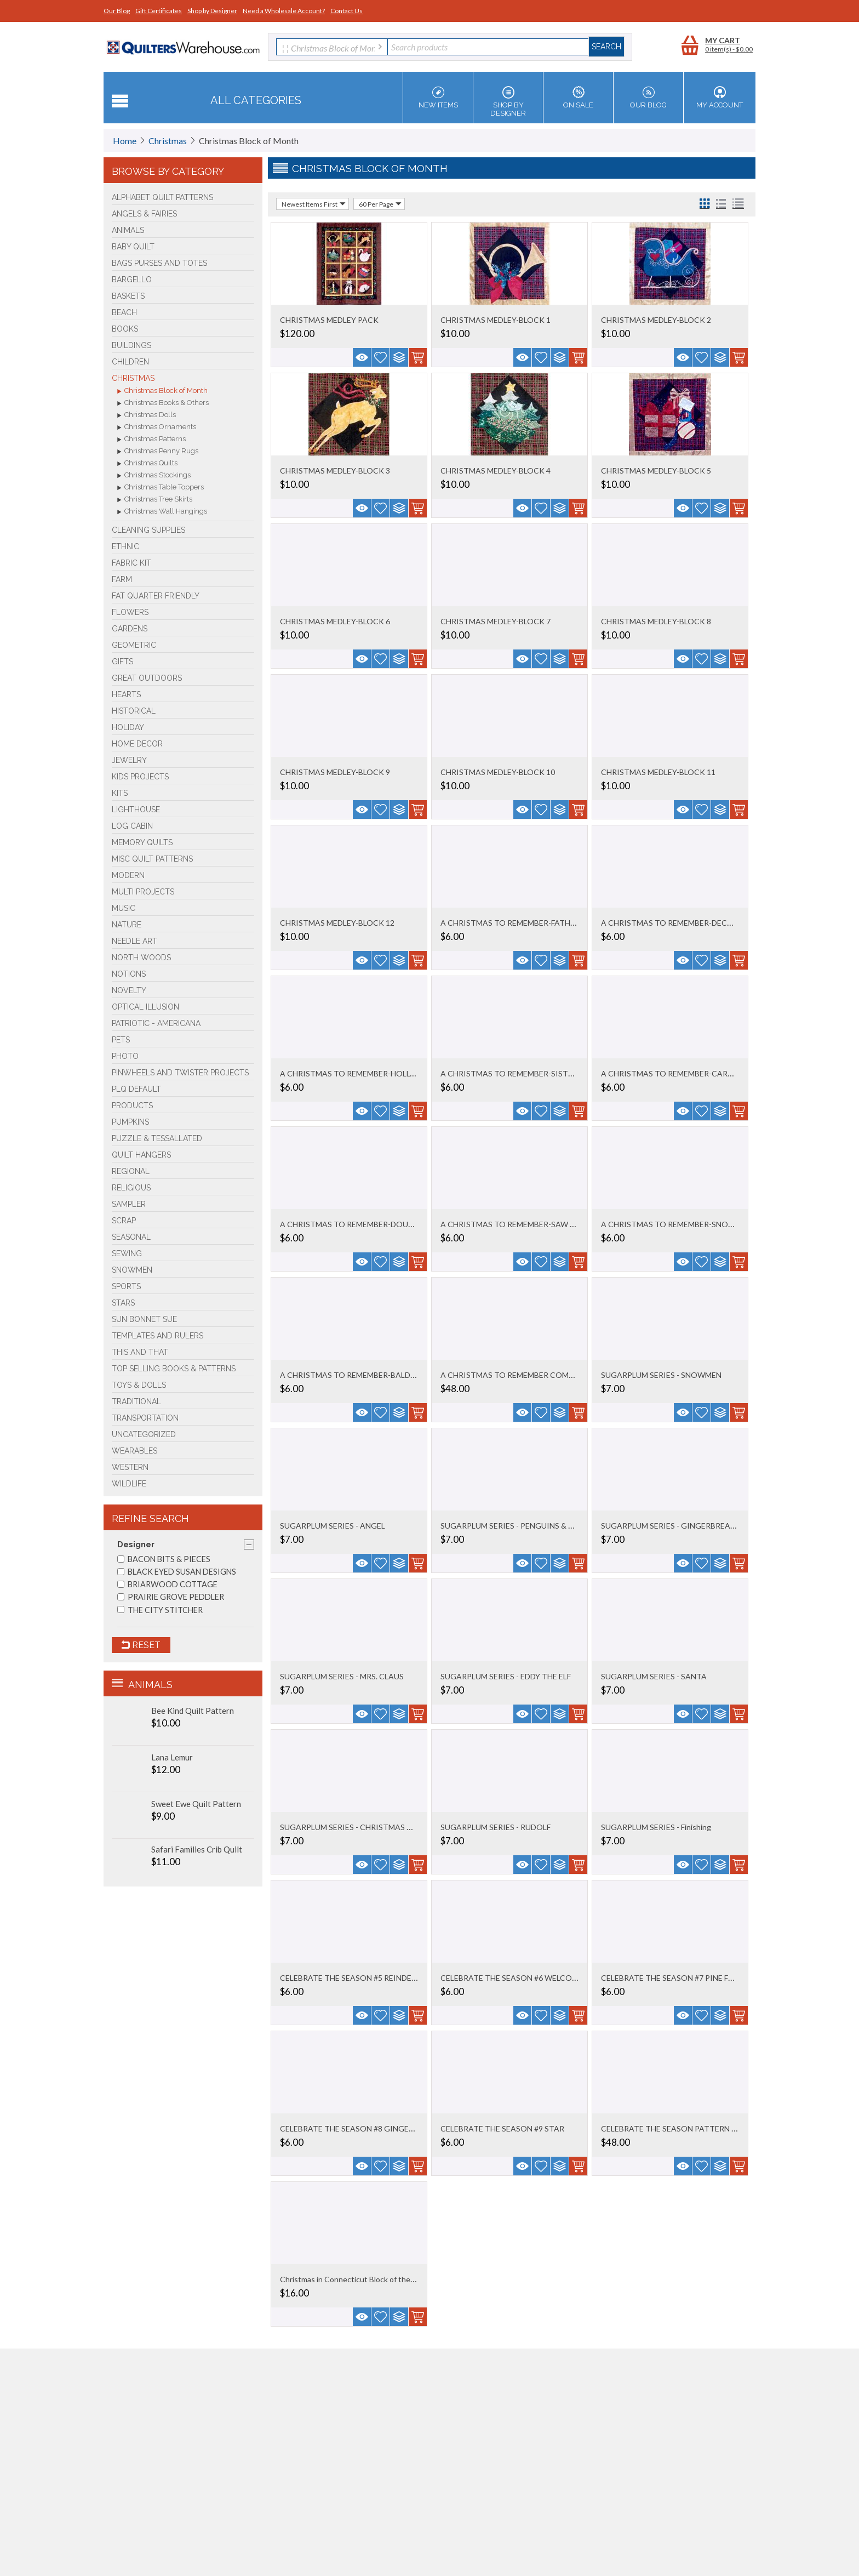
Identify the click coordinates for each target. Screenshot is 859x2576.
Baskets (128, 296)
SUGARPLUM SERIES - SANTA (654, 1676)
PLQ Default (136, 1089)
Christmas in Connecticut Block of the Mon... (356, 2279)
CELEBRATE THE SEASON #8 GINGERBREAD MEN (368, 2128)
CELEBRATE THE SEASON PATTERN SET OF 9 (682, 2128)
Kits (120, 793)
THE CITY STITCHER (160, 1610)
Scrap (124, 1220)
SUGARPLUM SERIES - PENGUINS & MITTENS (521, 1525)
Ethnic (125, 546)
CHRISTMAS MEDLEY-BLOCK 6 (335, 621)
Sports (126, 1286)
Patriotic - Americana (156, 1023)
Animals (128, 230)
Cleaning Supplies (148, 530)
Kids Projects (140, 776)
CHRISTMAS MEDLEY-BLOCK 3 (335, 470)
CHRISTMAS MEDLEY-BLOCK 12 (337, 922)
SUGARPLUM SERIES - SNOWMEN (661, 1375)
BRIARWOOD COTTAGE (167, 1584)
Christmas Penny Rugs (157, 452)
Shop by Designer (212, 11)
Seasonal (131, 1237)
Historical (134, 710)
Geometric (134, 645)
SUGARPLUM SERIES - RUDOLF (495, 1827)
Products (132, 1105)
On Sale (578, 97)
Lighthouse (136, 809)
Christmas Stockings (154, 476)
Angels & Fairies (144, 213)
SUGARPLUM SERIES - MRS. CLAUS (342, 1676)
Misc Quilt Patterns (152, 858)
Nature (126, 924)
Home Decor (137, 743)
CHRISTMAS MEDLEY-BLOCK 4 (495, 470)
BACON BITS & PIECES (163, 1559)
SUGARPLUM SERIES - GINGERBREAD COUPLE (684, 1525)
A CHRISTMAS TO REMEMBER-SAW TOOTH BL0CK (532, 1224)
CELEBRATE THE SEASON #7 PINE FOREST (677, 1977)
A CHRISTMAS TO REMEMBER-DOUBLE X (354, 1224)
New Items (437, 97)
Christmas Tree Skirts (154, 500)
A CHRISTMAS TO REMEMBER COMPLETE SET (524, 1375)
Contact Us (346, 11)
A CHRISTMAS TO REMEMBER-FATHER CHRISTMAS (533, 922)
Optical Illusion (145, 1006)
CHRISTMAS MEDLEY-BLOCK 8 (656, 621)
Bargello (132, 279)
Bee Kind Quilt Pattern (192, 1711)
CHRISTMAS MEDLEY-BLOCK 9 (335, 772)
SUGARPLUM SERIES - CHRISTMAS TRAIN (355, 1827)
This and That (140, 1352)
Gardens (129, 628)
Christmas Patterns (151, 439)
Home (124, 140)
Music (123, 908)
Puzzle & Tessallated (157, 1138)
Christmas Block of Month (162, 391)
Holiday (128, 727)
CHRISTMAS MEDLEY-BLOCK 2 (656, 319)
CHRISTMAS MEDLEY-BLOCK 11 (658, 772)
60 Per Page (380, 204)
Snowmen (132, 1270)
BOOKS (125, 328)
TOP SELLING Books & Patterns (174, 1368)
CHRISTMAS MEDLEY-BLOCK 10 (497, 772)
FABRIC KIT (131, 562)
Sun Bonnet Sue (144, 1319)
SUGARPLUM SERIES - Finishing (656, 1827)
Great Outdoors (147, 678)
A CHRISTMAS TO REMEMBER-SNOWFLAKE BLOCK (693, 1224)
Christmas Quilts (147, 464)
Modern (128, 875)
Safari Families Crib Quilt (196, 1849)
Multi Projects (143, 891)
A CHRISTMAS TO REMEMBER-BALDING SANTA (366, 1375)
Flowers (130, 612)
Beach (124, 312)
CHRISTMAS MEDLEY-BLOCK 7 (495, 621)
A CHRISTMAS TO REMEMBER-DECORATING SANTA (696, 922)
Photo (125, 1056)
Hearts (126, 694)
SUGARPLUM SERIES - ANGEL (332, 1525)
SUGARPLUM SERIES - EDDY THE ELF (505, 1676)
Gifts (122, 661)
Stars (123, 1302)
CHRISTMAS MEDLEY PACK (329, 319)
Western (130, 1467)
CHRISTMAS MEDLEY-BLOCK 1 (495, 319)
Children (130, 361)
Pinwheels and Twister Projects (180, 1072)
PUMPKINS (130, 1122)
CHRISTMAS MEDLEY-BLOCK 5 (656, 470)
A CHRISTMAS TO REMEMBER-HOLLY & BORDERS (369, 1073)
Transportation (145, 1418)
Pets (121, 1039)
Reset (141, 1645)
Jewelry (129, 760)
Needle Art (134, 941)
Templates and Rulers (157, 1335)
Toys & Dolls (139, 1385)
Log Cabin (132, 826)
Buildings (131, 345)
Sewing (127, 1253)
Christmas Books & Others (163, 403)
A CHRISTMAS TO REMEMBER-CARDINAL (676, 1073)
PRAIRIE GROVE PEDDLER (170, 1597)
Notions (129, 974)
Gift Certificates (158, 11)
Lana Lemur (172, 1757)
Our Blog (117, 11)
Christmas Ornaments (156, 427)
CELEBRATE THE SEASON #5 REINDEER (350, 1977)
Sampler (129, 1204)
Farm (122, 579)
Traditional (136, 1401)
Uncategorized (144, 1434)
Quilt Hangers (141, 1154)
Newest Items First (314, 204)
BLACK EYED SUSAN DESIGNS (176, 1571)
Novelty (129, 990)
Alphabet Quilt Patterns (162, 197)
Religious (131, 1187)
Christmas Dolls (146, 415)
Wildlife (129, 1483)
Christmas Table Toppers (160, 488)
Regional (131, 1171)
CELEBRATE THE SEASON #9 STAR (502, 2128)
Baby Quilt (133, 246)
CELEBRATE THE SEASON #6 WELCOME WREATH (528, 1977)
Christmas (167, 140)
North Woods (141, 957)
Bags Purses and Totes (159, 263)
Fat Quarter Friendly (155, 595)
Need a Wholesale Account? (284, 11)
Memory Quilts (142, 842)
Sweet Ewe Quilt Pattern (196, 1804)
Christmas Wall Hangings (162, 512)
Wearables (134, 1450)
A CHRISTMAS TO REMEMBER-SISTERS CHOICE (527, 1073)
